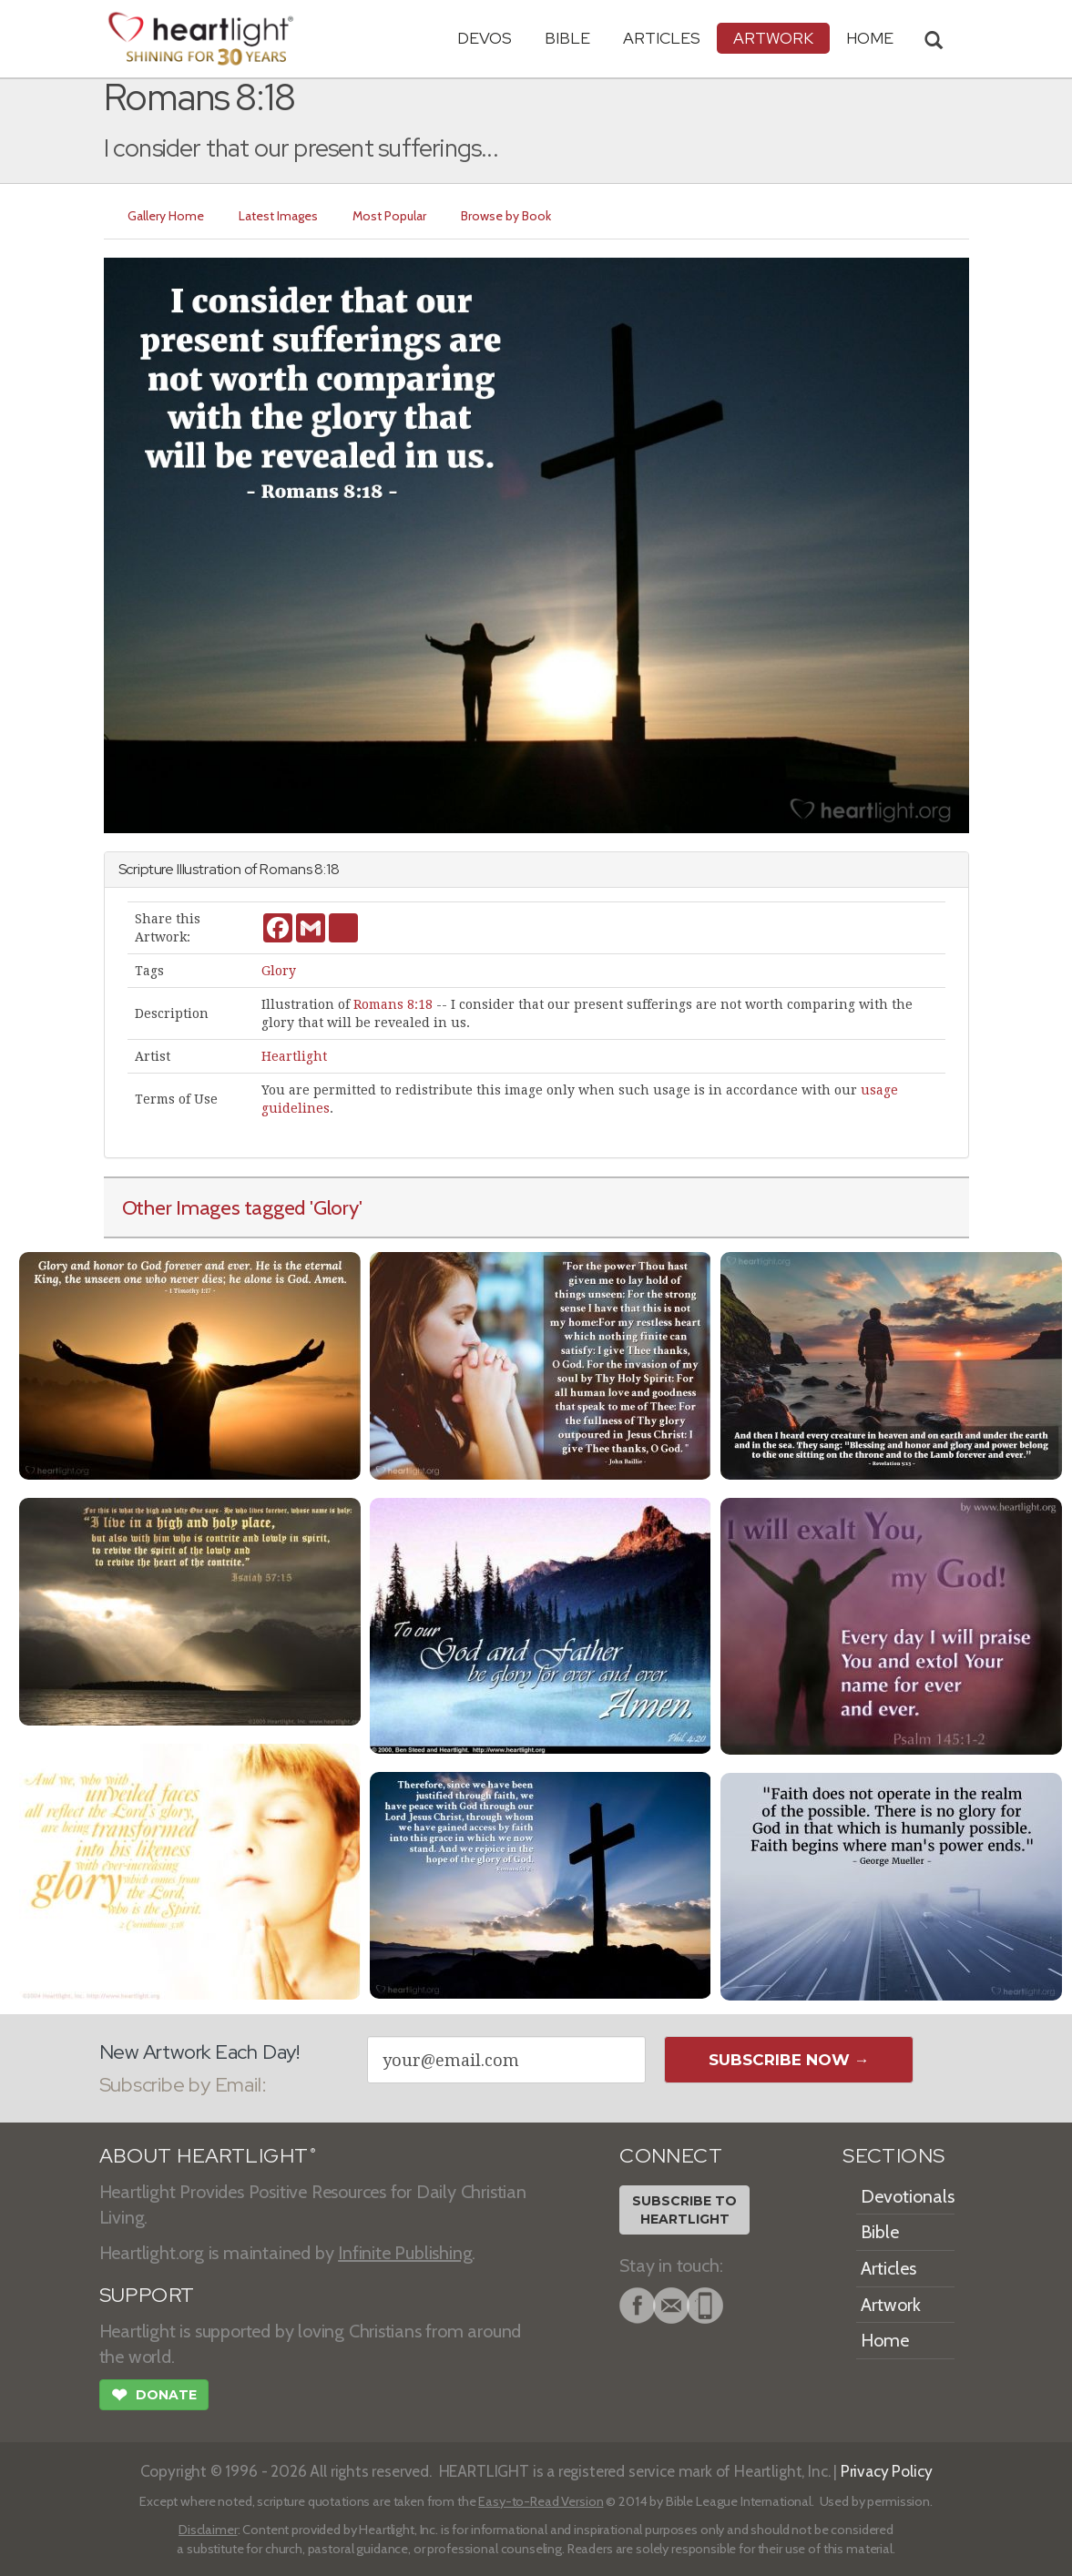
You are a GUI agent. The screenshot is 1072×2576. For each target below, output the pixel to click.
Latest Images (278, 216)
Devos (484, 37)
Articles (661, 37)
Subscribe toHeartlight (684, 2210)
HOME (869, 37)
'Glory (334, 1207)
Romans (285, 869)
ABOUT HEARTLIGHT (207, 2156)
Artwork (773, 37)
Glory (278, 970)
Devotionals (908, 2196)
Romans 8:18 (393, 1004)
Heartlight (294, 1056)
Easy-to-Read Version (540, 2501)
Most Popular (389, 216)
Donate (154, 2396)
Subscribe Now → (789, 2060)
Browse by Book (506, 216)
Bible (567, 37)
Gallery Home (166, 216)
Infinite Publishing (405, 2253)
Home (885, 2340)
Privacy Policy (887, 2470)
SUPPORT (147, 2295)
